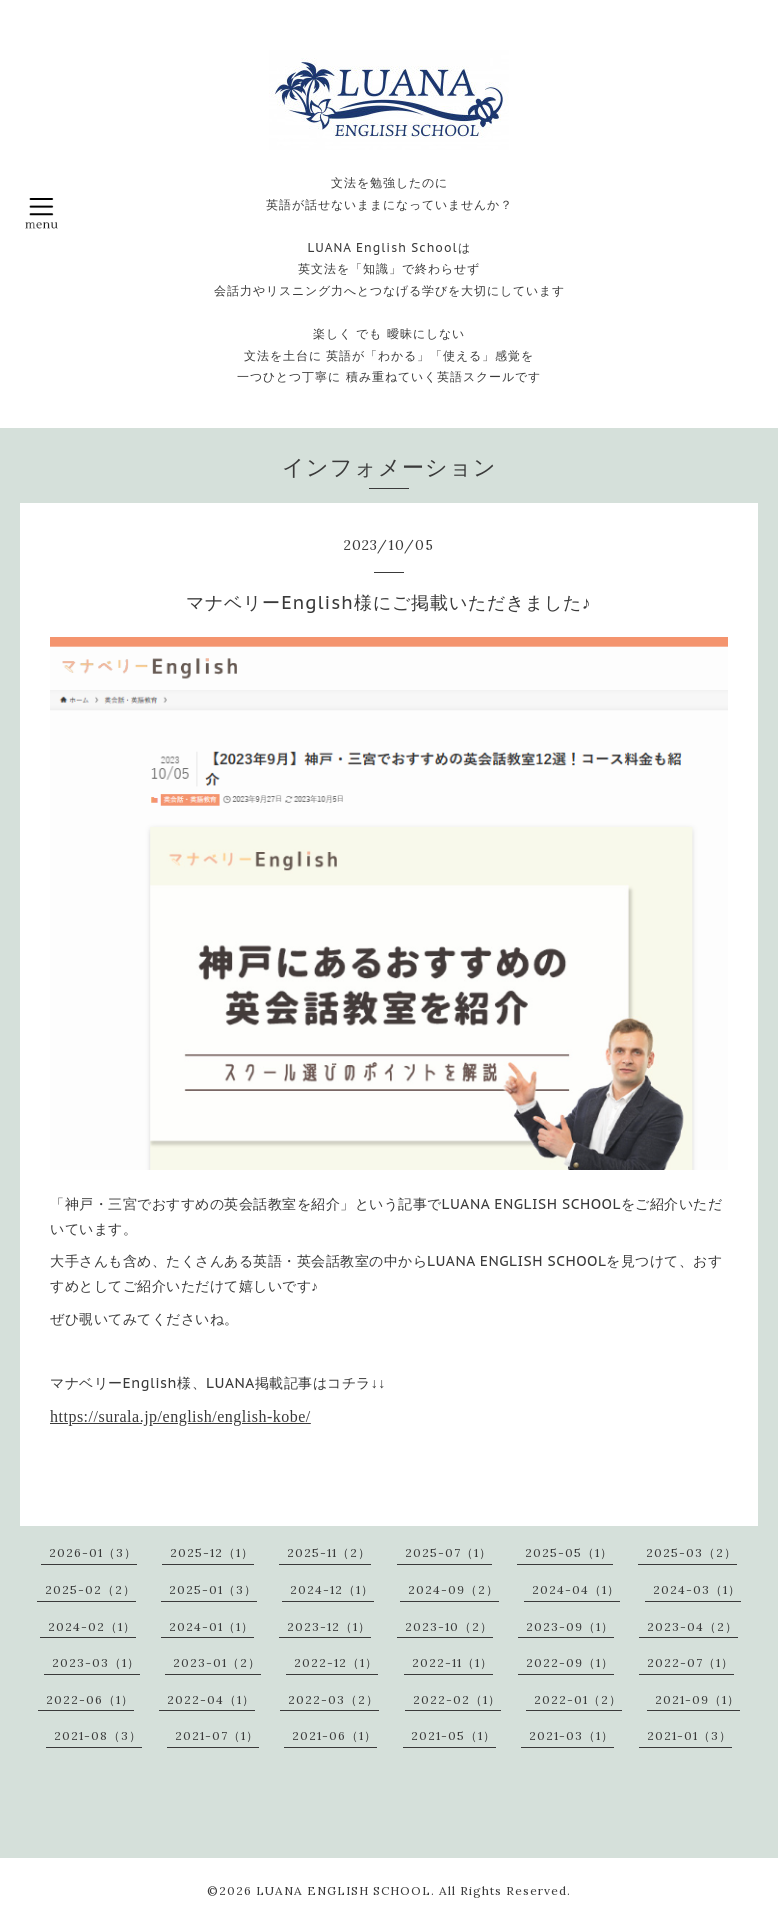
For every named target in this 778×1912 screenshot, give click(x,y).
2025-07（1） (448, 1552)
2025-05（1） (569, 1552)
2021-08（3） (98, 1735)
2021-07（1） (217, 1735)
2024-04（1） (576, 1589)
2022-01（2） (578, 1699)
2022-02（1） (457, 1699)
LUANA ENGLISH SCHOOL (343, 1890)
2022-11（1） (452, 1662)
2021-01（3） (689, 1735)
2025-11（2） (329, 1552)
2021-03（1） (571, 1735)
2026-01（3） (93, 1552)
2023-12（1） (329, 1626)
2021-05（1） (453, 1735)
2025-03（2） (691, 1552)
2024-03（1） (697, 1589)
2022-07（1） (690, 1662)
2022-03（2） (333, 1699)
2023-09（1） (570, 1626)
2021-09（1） (697, 1699)
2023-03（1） (96, 1662)
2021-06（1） (334, 1735)
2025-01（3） (213, 1589)
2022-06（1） (90, 1699)
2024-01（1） (211, 1626)
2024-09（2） (453, 1589)
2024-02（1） (92, 1626)
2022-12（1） (336, 1662)
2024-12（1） (332, 1589)
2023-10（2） (449, 1626)
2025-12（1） (212, 1552)
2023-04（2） (692, 1626)
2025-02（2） (90, 1589)
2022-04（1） (211, 1699)
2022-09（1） (570, 1662)
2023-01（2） (217, 1662)
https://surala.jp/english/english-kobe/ (180, 1416)
